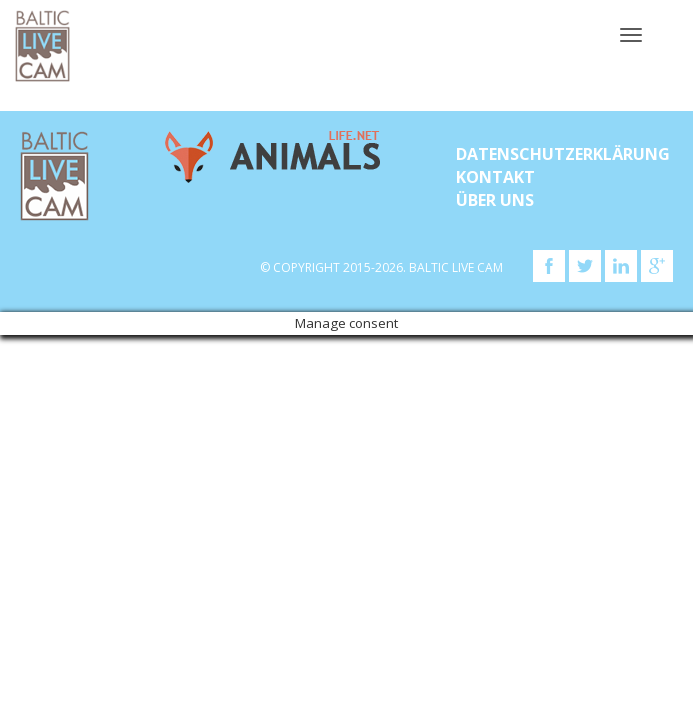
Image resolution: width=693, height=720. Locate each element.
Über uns (495, 200)
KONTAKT (495, 177)
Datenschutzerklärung (563, 154)
